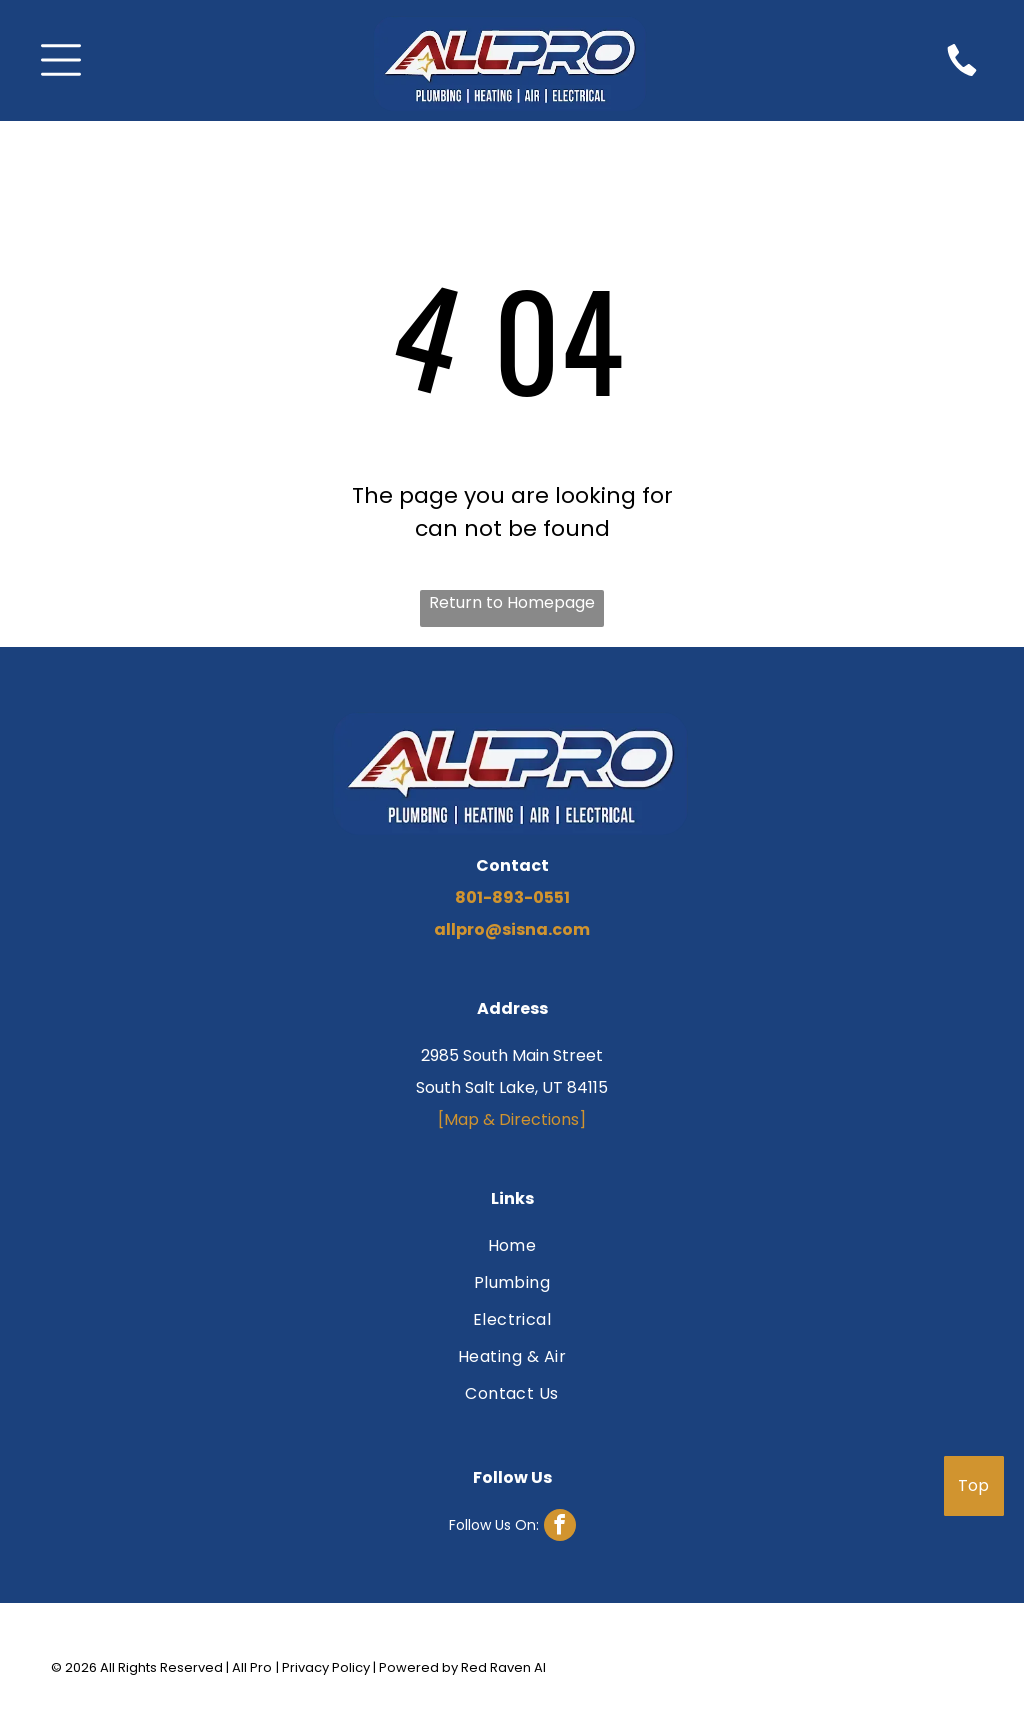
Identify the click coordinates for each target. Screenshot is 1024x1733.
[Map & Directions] (512, 1119)
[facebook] (512, 1527)
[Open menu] (61, 60)
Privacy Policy (326, 1667)
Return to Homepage (512, 602)
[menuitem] (512, 1248)
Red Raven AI (503, 1667)
